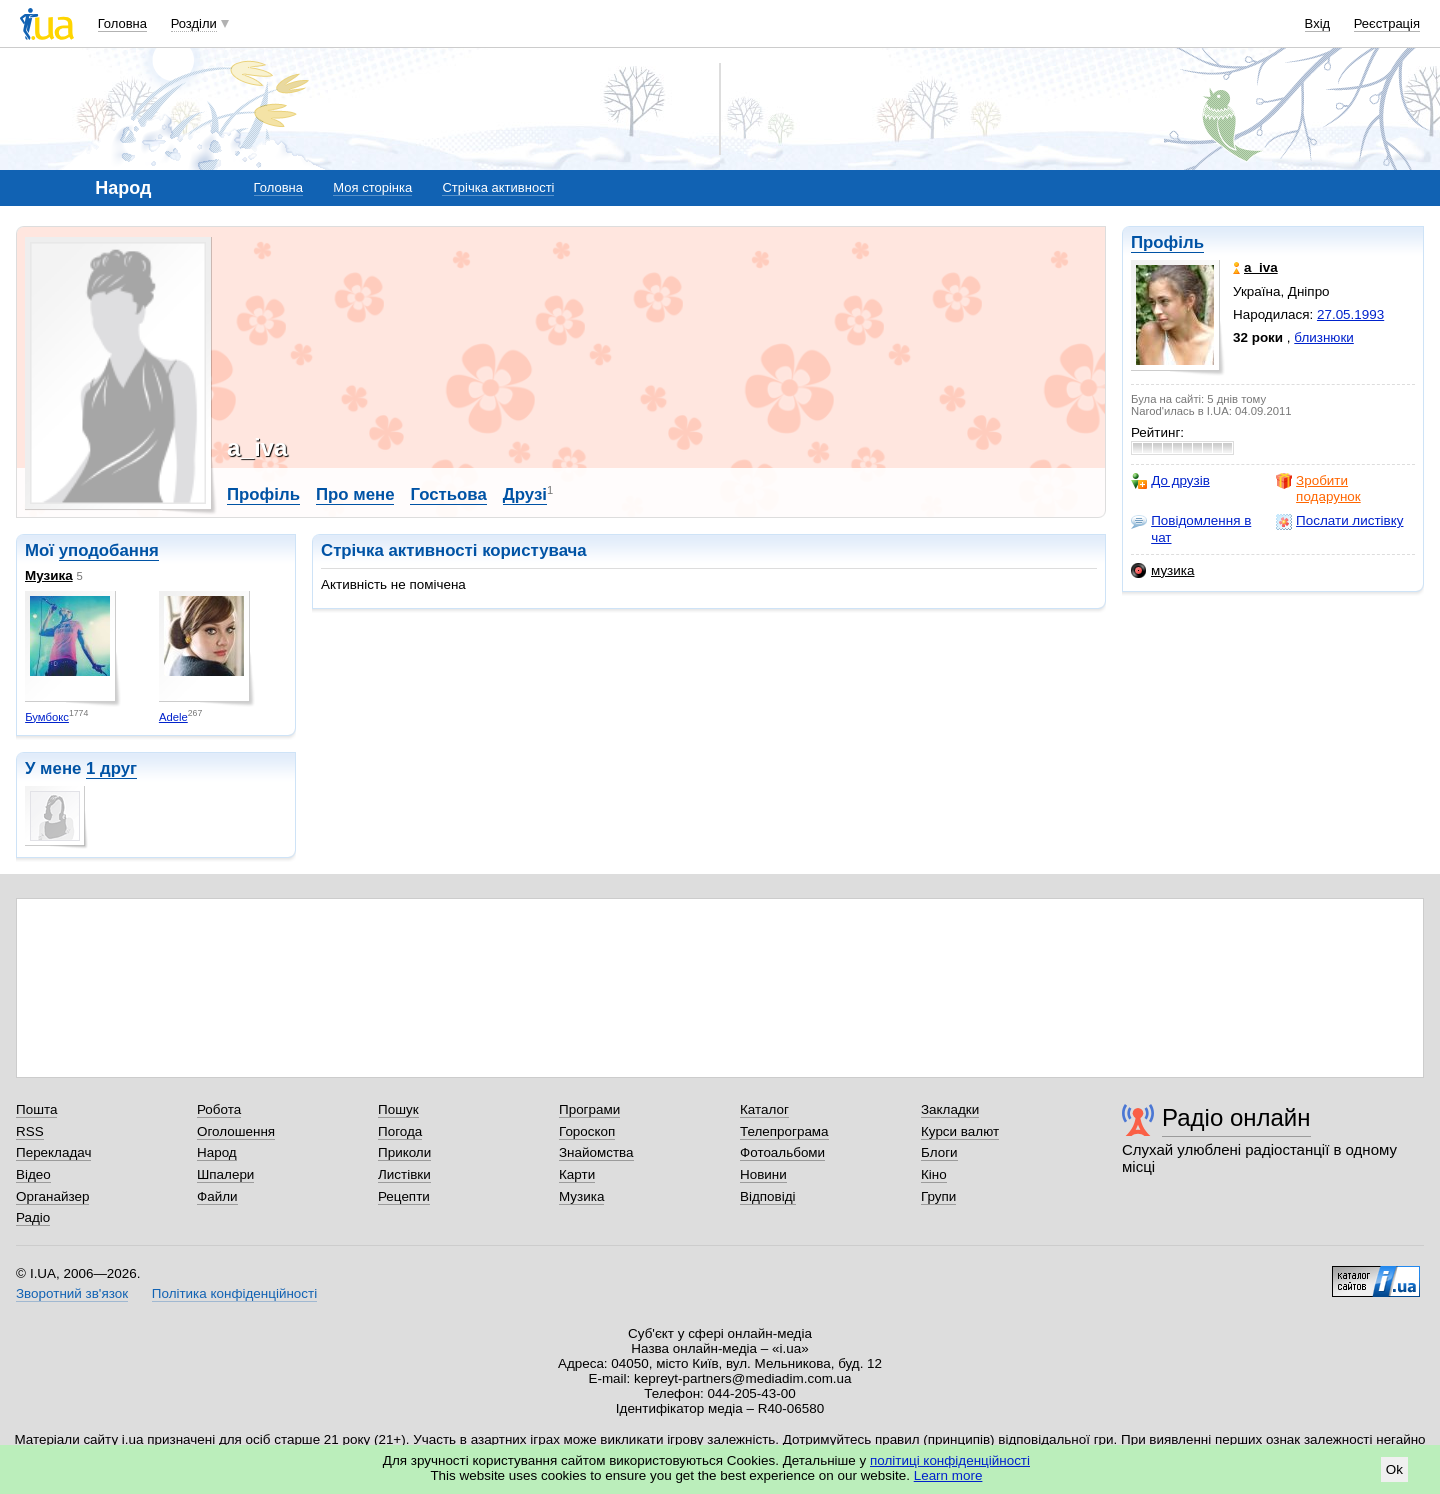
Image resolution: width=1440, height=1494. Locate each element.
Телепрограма (784, 1131)
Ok (1394, 1469)
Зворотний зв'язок (72, 1293)
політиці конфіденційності (950, 1460)
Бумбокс (47, 717)
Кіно (934, 1174)
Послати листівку (1339, 521)
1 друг (111, 768)
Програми (589, 1109)
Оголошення (236, 1131)
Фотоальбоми (782, 1152)
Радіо (33, 1217)
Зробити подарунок (1318, 488)
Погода (400, 1131)
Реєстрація (1387, 23)
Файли (217, 1196)
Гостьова (448, 494)
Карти (577, 1174)
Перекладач (53, 1152)
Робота (219, 1109)
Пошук (398, 1109)
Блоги (939, 1152)
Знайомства (596, 1152)
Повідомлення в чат (1191, 528)
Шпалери (225, 1174)
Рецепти (404, 1196)
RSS (30, 1131)
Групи (938, 1196)
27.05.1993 (1350, 314)
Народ (217, 1152)
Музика (49, 575)
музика (1162, 571)
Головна (122, 23)
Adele (173, 717)
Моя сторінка (372, 187)
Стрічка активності (498, 187)
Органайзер (52, 1196)
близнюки (1324, 337)
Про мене (355, 494)
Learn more (948, 1475)
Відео (33, 1174)
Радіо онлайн (1236, 1117)
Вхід (1318, 23)
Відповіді (768, 1196)
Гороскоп (587, 1131)
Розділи (194, 23)
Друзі (525, 494)
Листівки (404, 1174)
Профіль (1167, 242)
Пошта (36, 1109)
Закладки (950, 1109)
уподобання (109, 550)
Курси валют (960, 1131)
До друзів (1170, 481)
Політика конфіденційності (234, 1293)
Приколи (404, 1152)
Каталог (764, 1109)
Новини (763, 1174)
